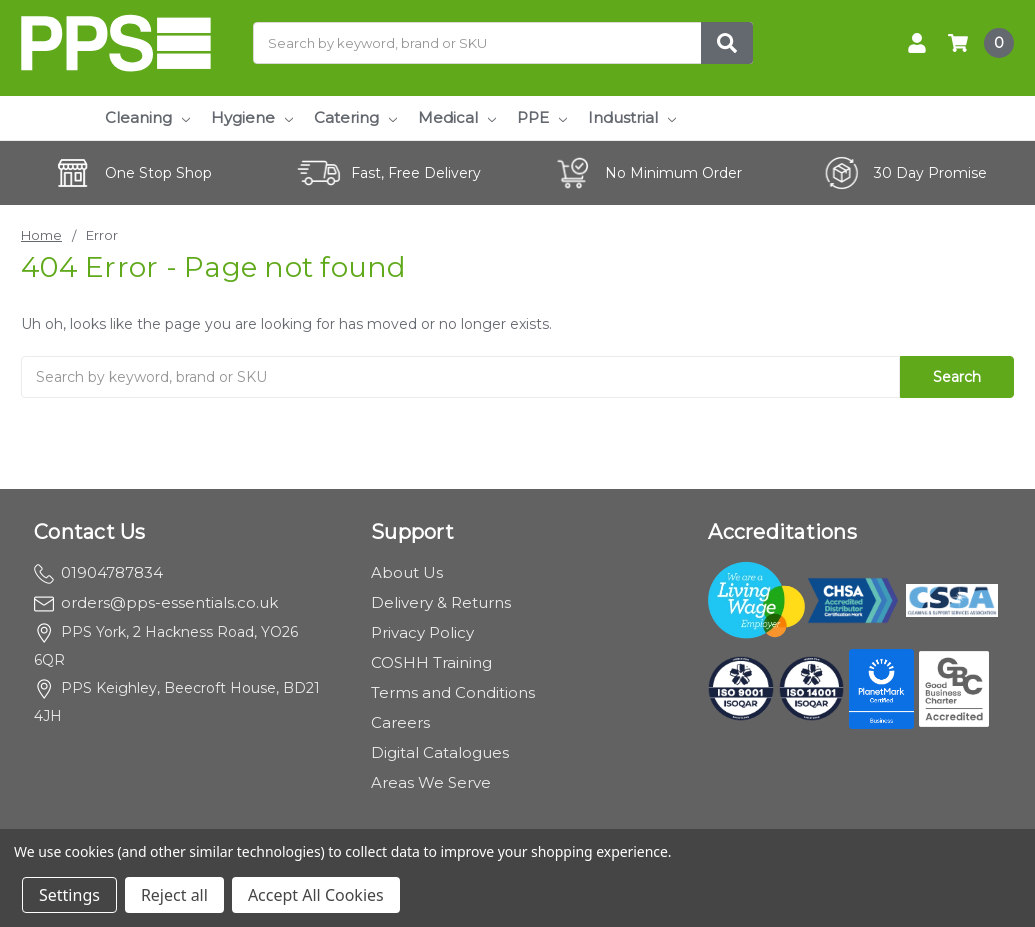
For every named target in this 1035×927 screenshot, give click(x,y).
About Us (407, 572)
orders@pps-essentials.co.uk (156, 602)
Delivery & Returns (441, 602)
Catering (355, 117)
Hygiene (252, 117)
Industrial (632, 117)
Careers (400, 722)
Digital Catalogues (440, 752)
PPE (542, 117)
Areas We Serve (431, 782)
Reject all (174, 895)
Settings (69, 895)
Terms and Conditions (453, 692)
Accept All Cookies (316, 895)
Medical (457, 117)
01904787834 (98, 572)
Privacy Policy (422, 632)
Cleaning (147, 117)
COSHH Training (431, 662)
